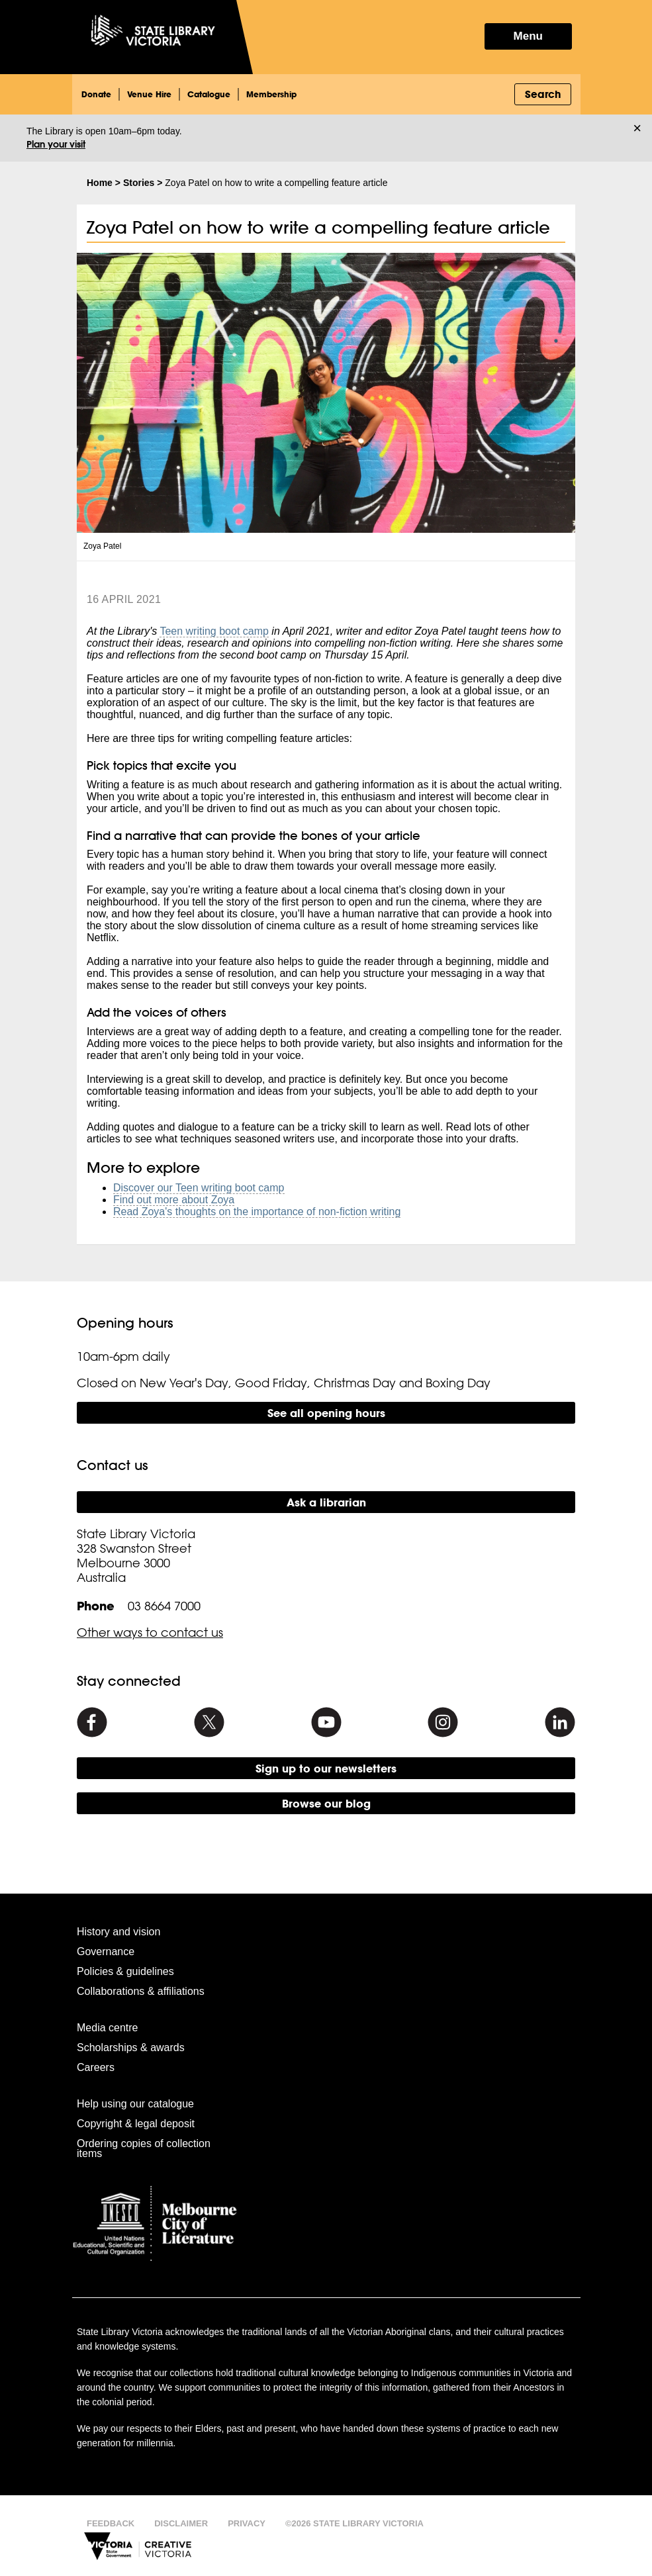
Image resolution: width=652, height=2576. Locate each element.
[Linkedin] (560, 1722)
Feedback (110, 2523)
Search (543, 94)
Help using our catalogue (135, 2103)
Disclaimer (181, 2523)
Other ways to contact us (150, 1632)
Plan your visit (55, 144)
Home (100, 182)
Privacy (246, 2523)
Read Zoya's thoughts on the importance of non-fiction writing (256, 1211)
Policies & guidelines (125, 1971)
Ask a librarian (326, 1502)
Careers (96, 2067)
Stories (138, 182)
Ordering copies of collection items (143, 2148)
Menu (528, 36)
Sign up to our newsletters (326, 1768)
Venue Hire (149, 94)
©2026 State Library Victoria (354, 2523)
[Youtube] (326, 1722)
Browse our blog (326, 1803)
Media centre (107, 2027)
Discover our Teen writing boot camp (199, 1187)
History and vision (118, 1931)
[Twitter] (209, 1722)
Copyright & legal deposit (136, 2123)
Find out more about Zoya (173, 1199)
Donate (96, 94)
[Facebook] (92, 1722)
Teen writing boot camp (214, 631)
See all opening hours (326, 1413)
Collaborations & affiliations (141, 1991)
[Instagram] (443, 1722)
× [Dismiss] (637, 128)
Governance (105, 1951)
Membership (271, 94)
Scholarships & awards (131, 2047)
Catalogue (208, 94)
